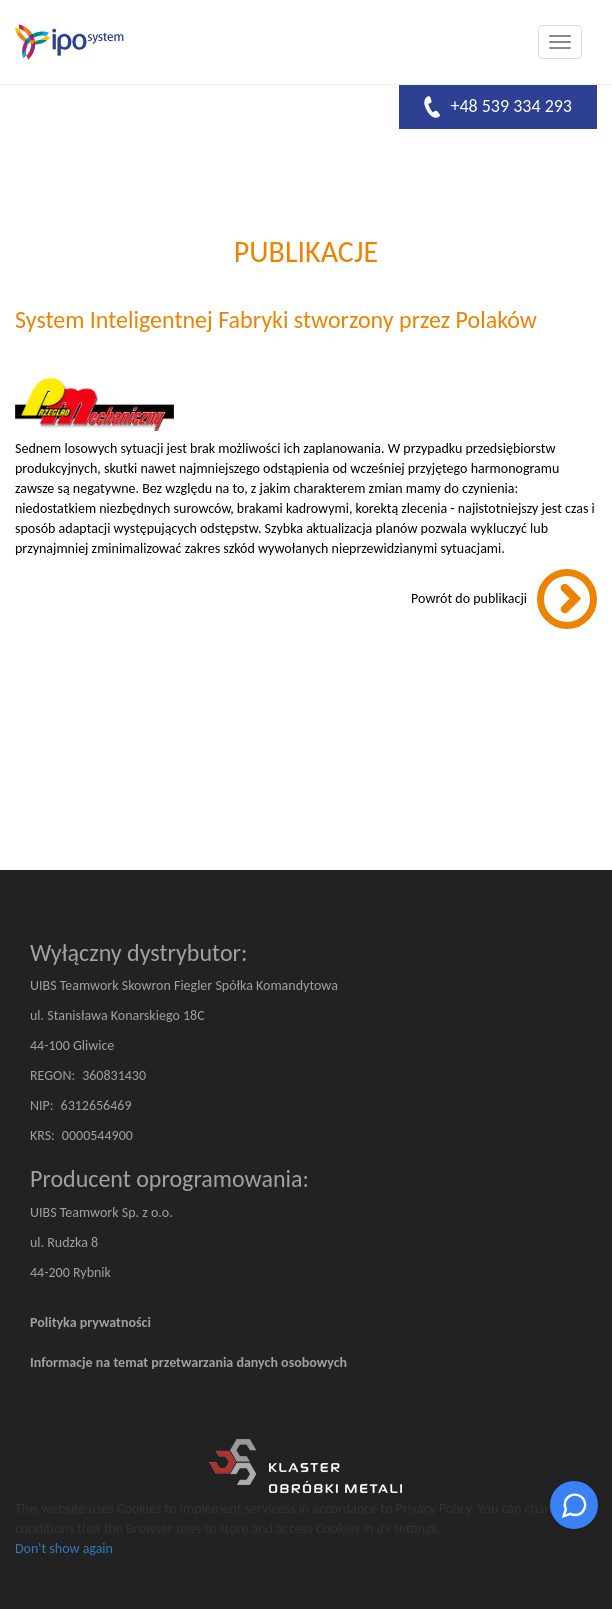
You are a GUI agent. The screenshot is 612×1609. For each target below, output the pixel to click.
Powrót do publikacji (469, 598)
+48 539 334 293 (498, 107)
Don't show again (64, 1548)
